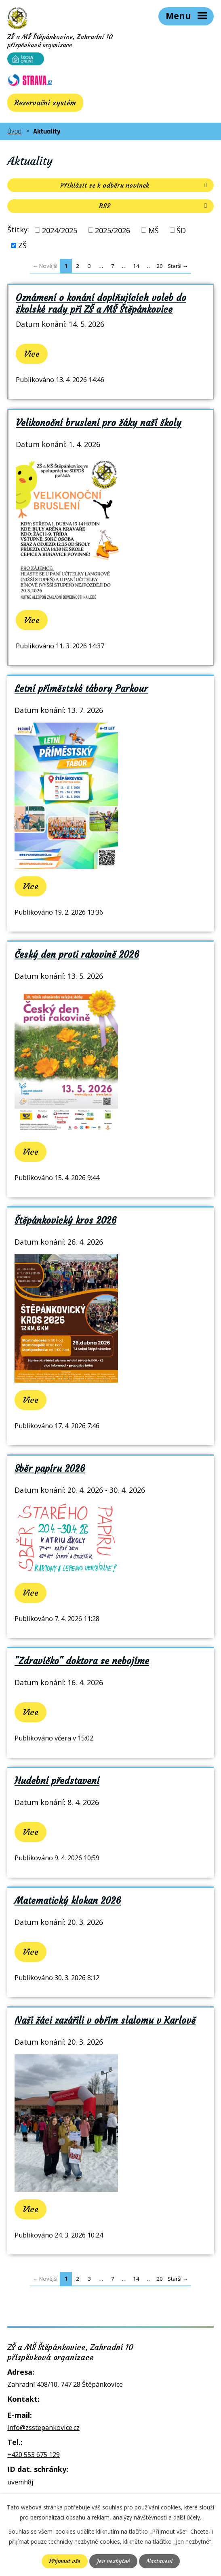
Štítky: (18, 229)
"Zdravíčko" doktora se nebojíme (82, 1661)
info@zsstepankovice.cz (43, 2427)
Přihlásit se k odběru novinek (135, 185)
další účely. (187, 2517)
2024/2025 (59, 230)
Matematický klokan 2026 (68, 1900)
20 (159, 266)
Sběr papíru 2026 (50, 1468)
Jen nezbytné (113, 2561)
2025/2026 (112, 230)
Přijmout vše (64, 2561)
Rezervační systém (45, 102)
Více (32, 354)
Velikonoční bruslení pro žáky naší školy (98, 422)
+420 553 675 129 (33, 2454)
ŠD (181, 230)
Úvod (14, 131)
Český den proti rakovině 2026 (77, 954)
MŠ (153, 230)
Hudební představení (57, 1780)
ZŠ (22, 245)
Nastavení (159, 2561)
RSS (154, 206)
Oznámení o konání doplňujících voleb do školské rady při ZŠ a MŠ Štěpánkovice (101, 303)
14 (136, 266)
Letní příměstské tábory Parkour (81, 688)
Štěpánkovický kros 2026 (65, 1220)
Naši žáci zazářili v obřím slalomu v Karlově (105, 2020)
